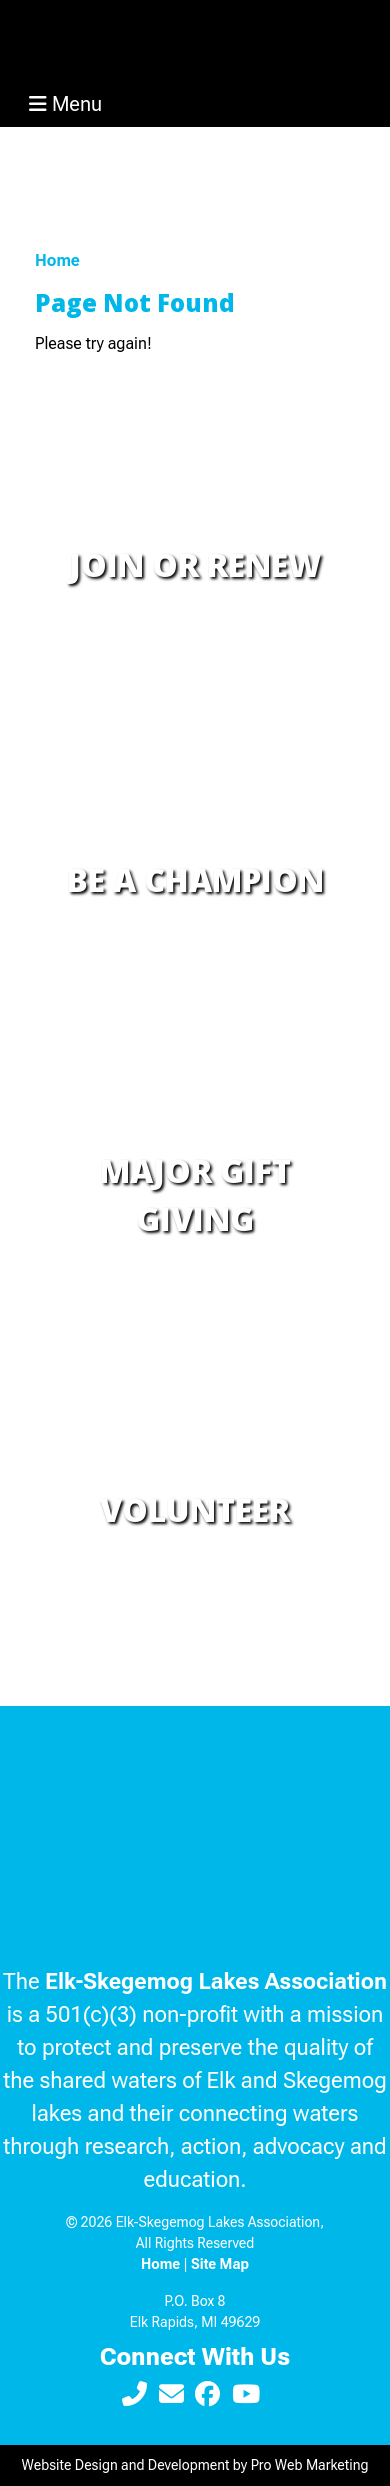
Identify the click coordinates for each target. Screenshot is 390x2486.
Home (57, 260)
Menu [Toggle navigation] (65, 104)
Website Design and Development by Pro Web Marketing (195, 2465)
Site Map (220, 2264)
